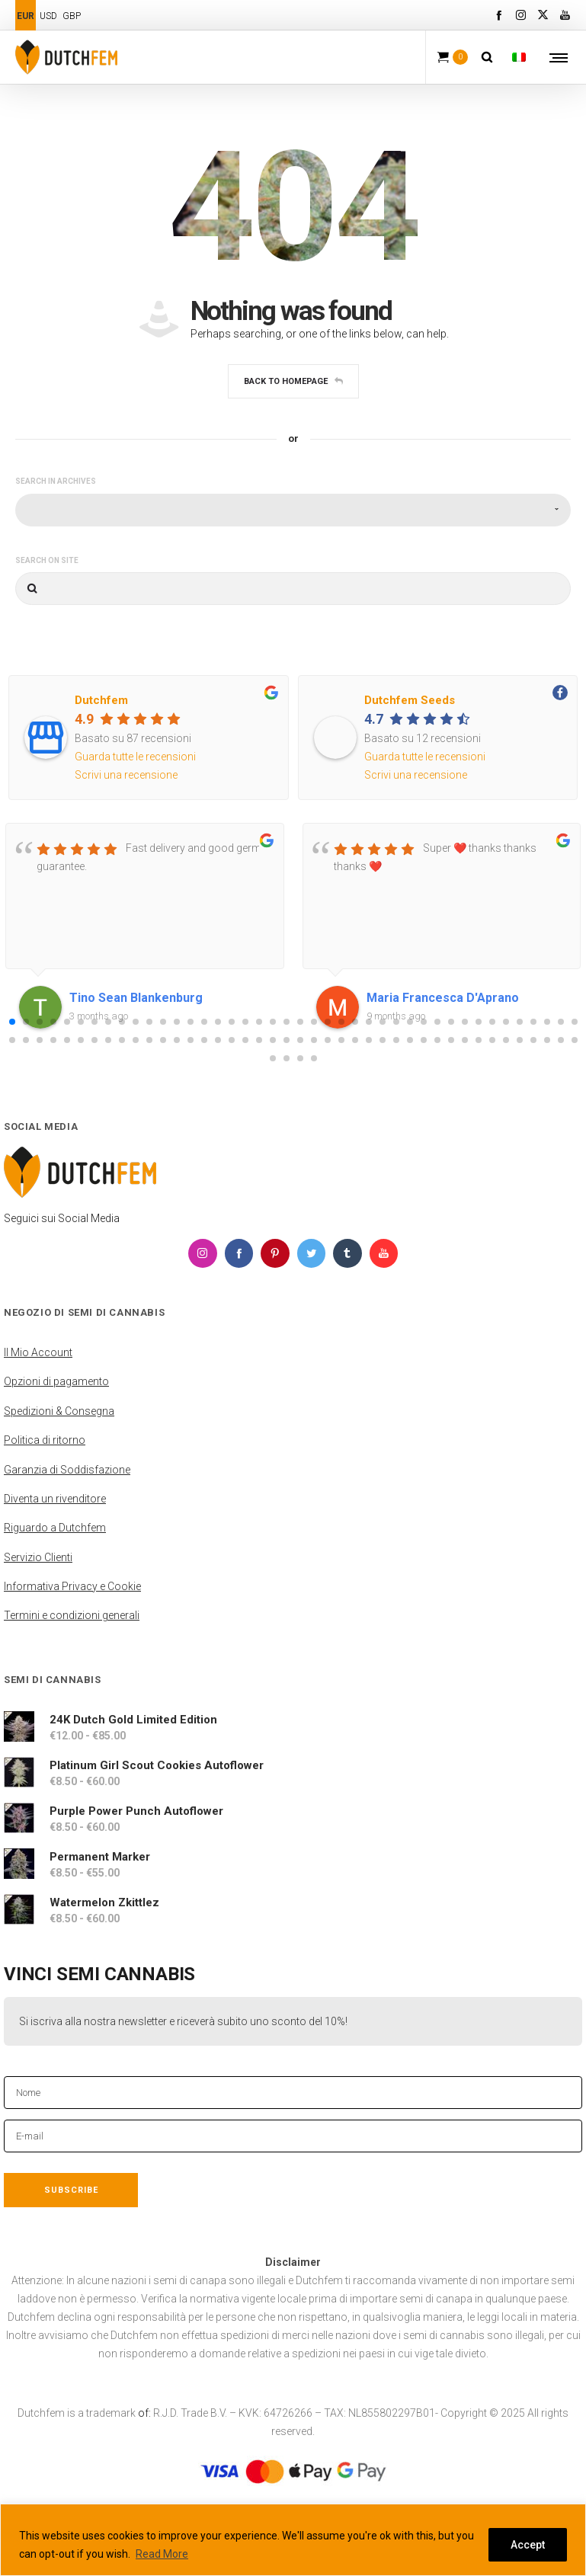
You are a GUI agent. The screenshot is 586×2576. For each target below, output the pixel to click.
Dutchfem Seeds (409, 700)
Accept (528, 2545)
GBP (71, 16)
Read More (162, 2554)
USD (48, 16)
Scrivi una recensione (126, 775)
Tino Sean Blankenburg (136, 997)
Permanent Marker (100, 1856)
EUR (25, 16)
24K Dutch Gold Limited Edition (133, 1719)
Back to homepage (293, 381)
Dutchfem (101, 700)
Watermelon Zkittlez (104, 1902)
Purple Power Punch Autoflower (136, 1810)
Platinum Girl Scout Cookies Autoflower (157, 1764)
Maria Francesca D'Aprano (443, 997)
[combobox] (293, 510)
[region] (293, 2540)
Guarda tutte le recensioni (135, 756)
